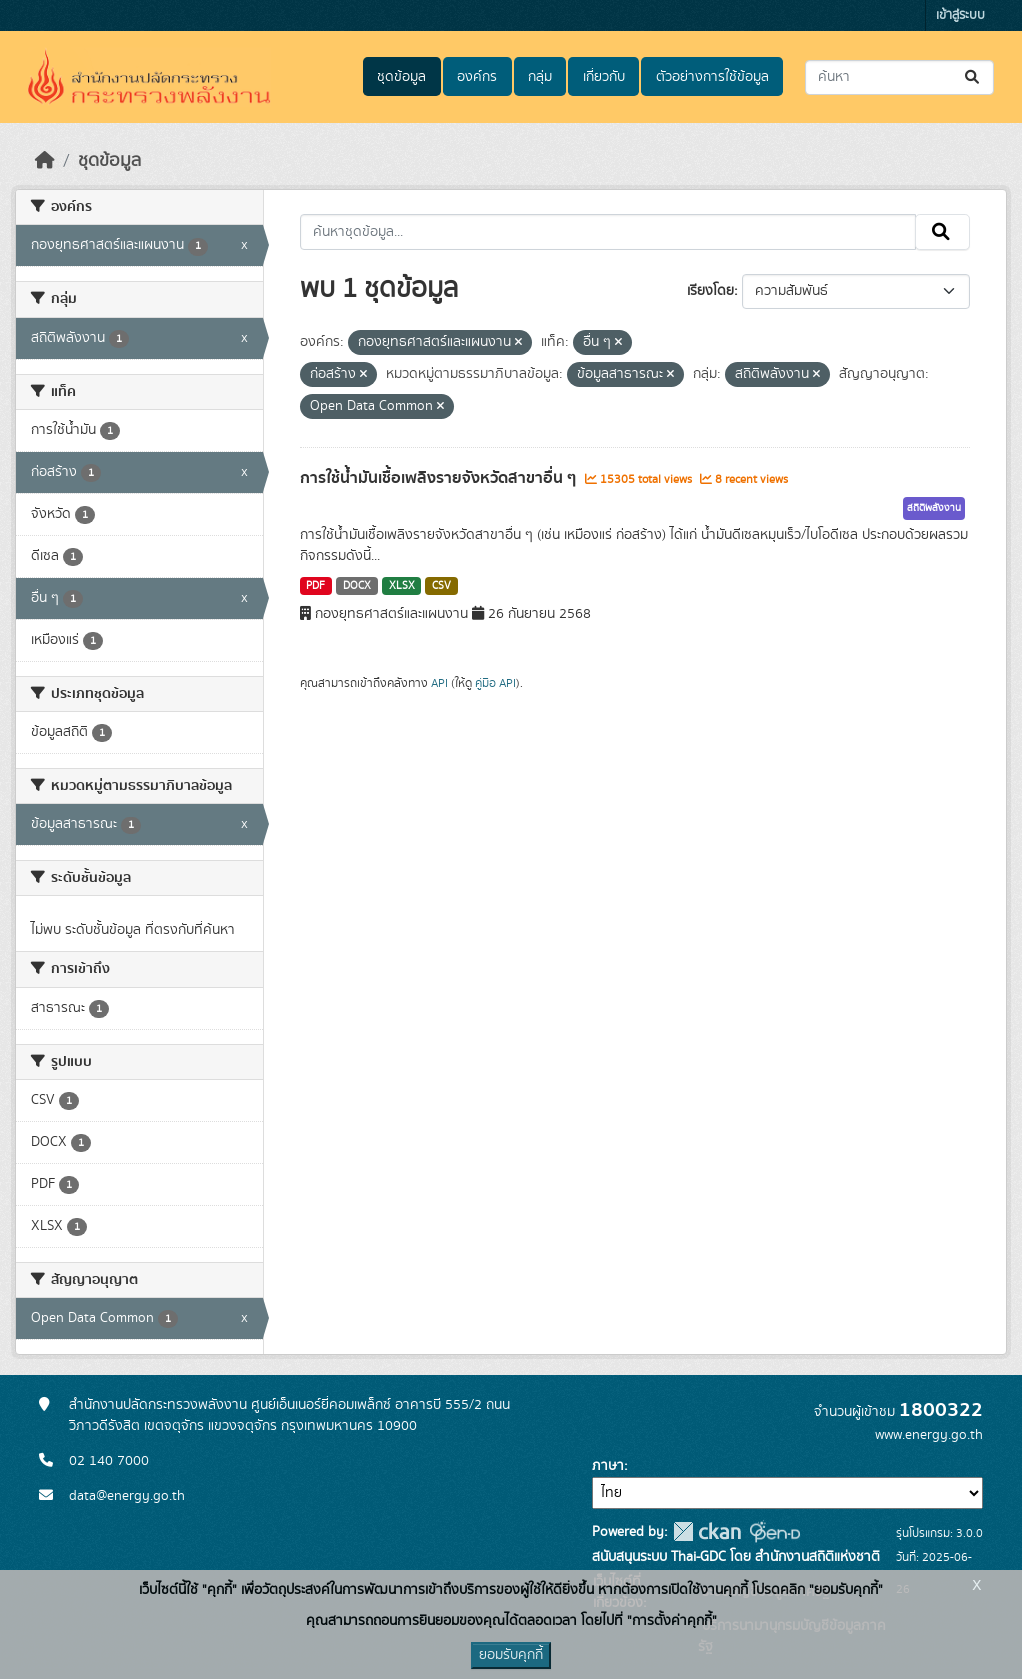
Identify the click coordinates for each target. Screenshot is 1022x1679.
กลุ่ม (540, 77)
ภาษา (608, 1466)
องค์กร (477, 77)
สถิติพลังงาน (934, 508)
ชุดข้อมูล (401, 77)
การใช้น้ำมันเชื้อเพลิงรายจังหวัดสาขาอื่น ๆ (440, 478)
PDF (315, 586)
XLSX (402, 586)
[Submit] (973, 77)
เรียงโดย (710, 291)
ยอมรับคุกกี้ (511, 1655)
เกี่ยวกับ (604, 77)
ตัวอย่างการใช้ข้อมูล (712, 77)
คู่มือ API (495, 683)
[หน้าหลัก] (45, 161)
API (439, 683)
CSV (441, 586)
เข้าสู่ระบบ (960, 15)
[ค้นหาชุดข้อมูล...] (899, 77)
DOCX (357, 586)
